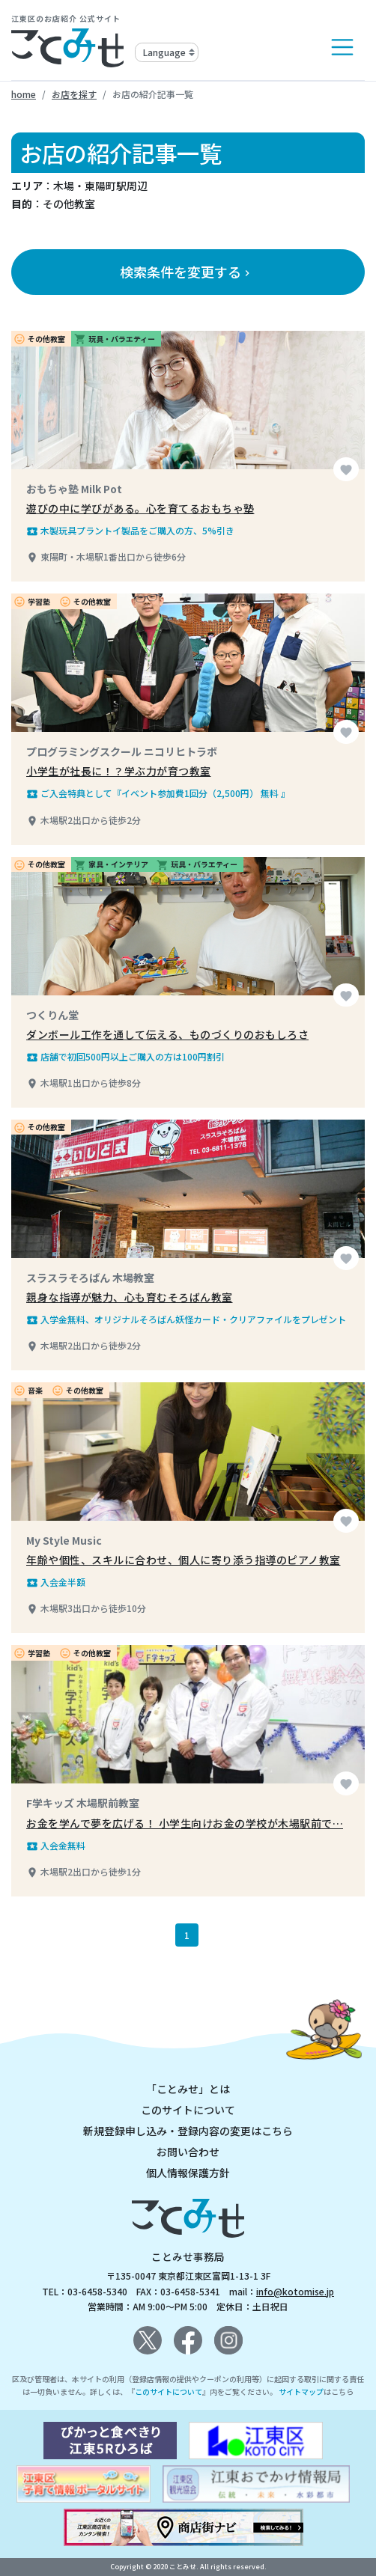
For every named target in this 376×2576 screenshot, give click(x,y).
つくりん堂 (52, 1014)
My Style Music (64, 1540)
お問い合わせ (188, 2151)
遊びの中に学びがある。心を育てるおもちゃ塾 (140, 508)
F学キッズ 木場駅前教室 (82, 1802)
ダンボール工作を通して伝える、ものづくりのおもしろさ (167, 1034)
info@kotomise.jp (295, 2291)
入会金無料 (55, 1845)
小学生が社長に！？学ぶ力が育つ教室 (118, 770)
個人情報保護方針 (188, 2172)
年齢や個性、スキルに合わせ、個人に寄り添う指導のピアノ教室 (183, 1559)
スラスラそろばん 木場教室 (90, 1277)
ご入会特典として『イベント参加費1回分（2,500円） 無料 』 (158, 793)
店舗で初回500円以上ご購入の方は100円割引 (125, 1056)
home (23, 94)
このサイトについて (188, 2109)
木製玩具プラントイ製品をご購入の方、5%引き (130, 530)
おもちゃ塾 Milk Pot (74, 488)
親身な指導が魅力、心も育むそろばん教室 (129, 1296)
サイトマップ (301, 2391)
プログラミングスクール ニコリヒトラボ (121, 751)
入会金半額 (55, 1582)
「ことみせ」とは (188, 2088)
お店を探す (74, 94)
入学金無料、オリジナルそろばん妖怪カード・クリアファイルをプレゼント (186, 1319)
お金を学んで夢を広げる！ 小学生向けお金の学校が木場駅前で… (184, 1823)
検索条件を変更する (186, 271)
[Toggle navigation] (342, 47)
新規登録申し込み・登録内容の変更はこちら (188, 2130)
